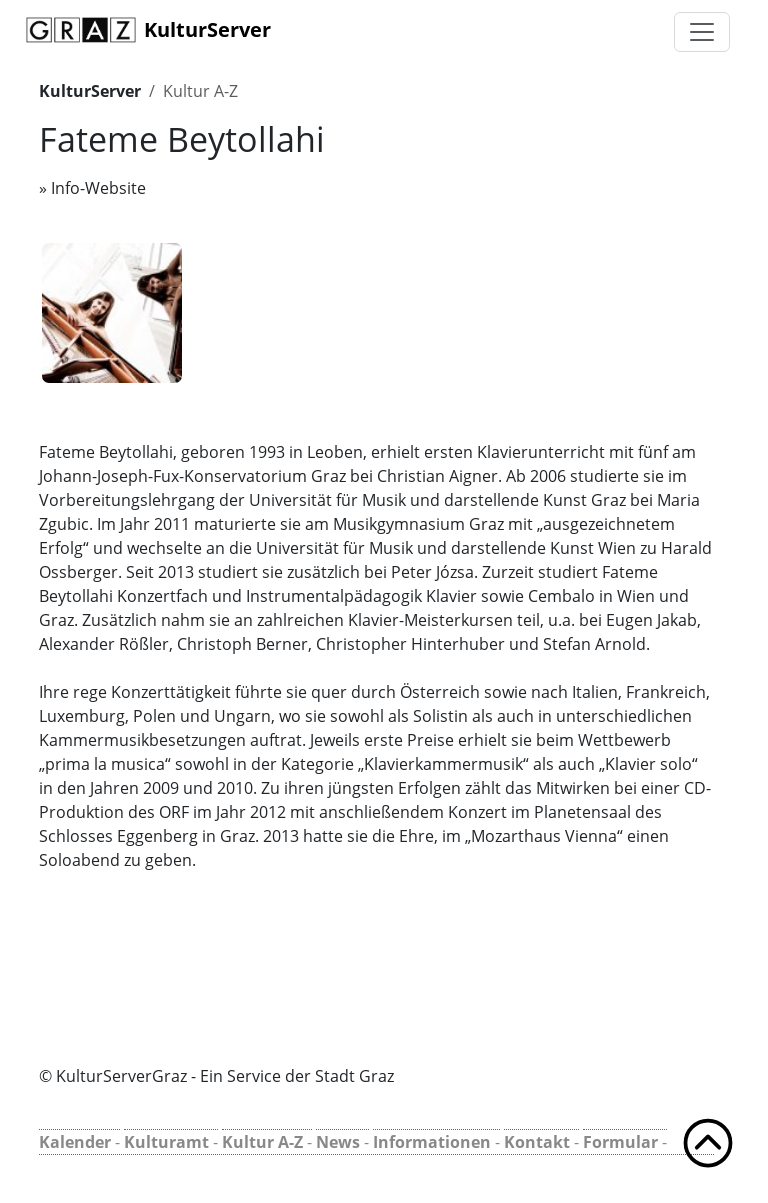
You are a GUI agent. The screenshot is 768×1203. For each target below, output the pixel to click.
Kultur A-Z (200, 91)
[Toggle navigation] (702, 32)
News (338, 1142)
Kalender (75, 1142)
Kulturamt (166, 1142)
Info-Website (98, 188)
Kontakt (537, 1142)
